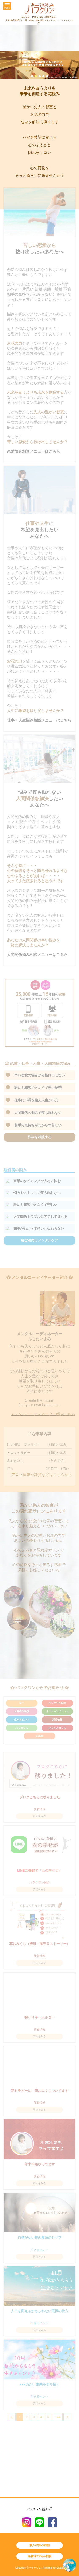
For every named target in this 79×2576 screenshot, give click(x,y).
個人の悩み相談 (39, 2545)
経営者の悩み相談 (39, 2556)
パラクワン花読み (39, 2509)
